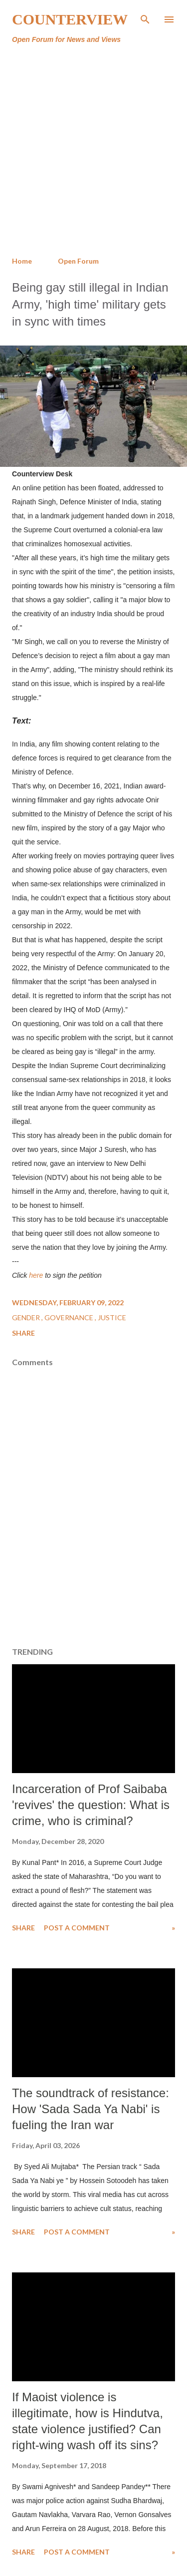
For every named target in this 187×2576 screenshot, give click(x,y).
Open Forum (78, 261)
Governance (69, 1317)
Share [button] (23, 1333)
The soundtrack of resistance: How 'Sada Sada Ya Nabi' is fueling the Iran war (90, 2109)
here (36, 1275)
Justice (112, 1317)
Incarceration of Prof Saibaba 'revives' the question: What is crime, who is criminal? (91, 1805)
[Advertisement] (93, 150)
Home (22, 261)
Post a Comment (77, 1927)
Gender (26, 1317)
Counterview (70, 19)
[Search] (145, 18)
